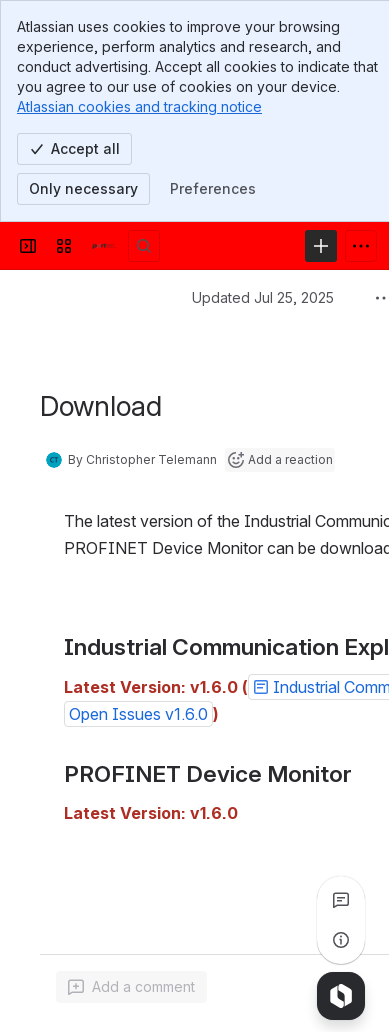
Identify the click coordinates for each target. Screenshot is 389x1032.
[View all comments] (341, 900)
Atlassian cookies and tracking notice (139, 106)
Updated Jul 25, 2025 (263, 297)
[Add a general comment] (131, 987)
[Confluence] (104, 246)
